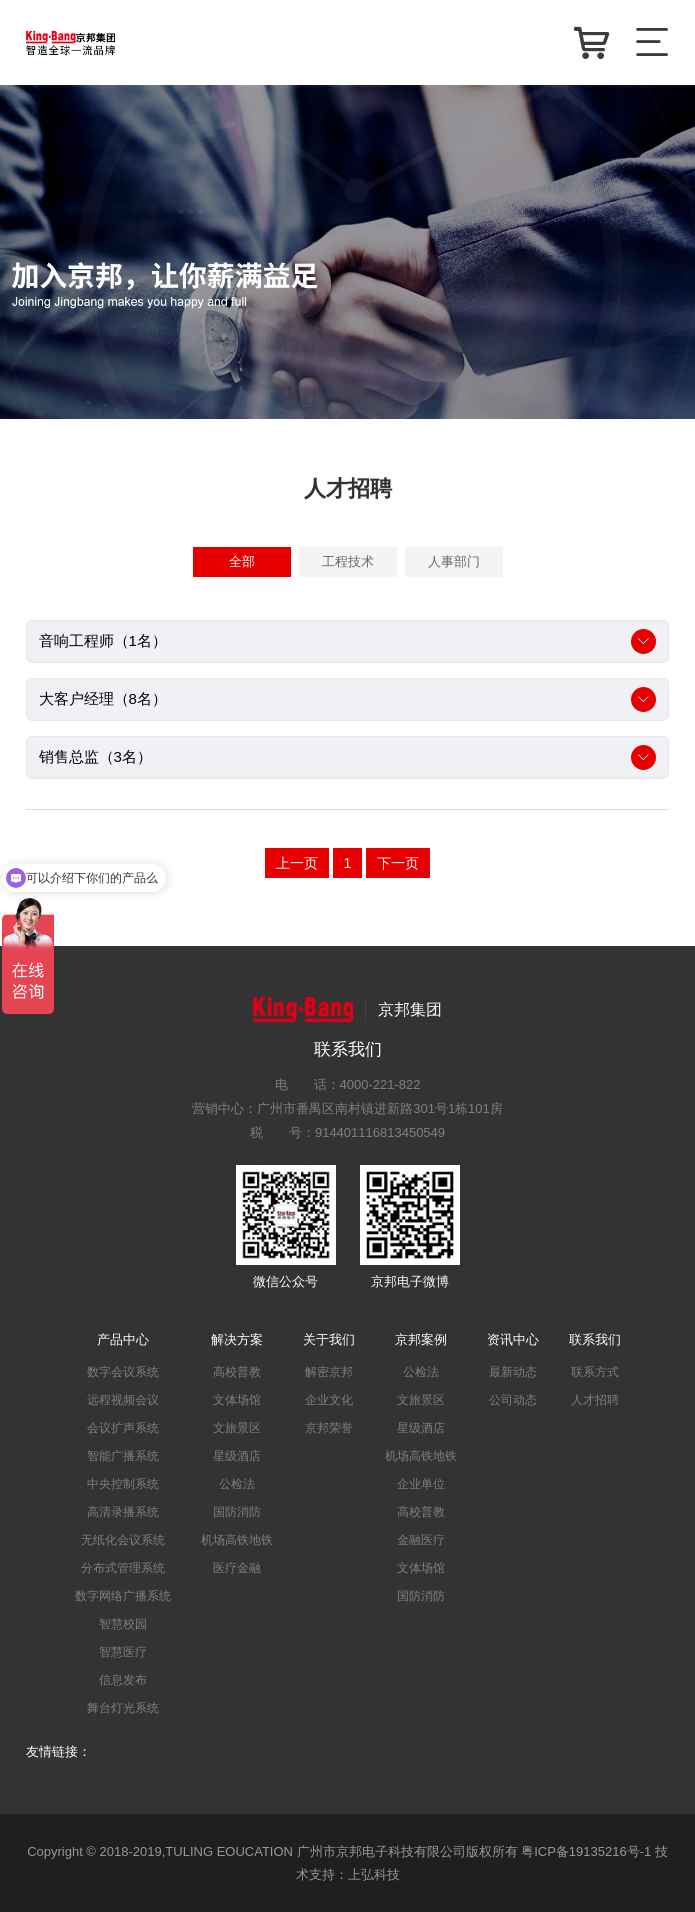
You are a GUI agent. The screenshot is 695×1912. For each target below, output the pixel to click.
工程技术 (348, 561)
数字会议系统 (123, 1372)
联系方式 (595, 1372)
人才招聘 (595, 1400)
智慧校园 (123, 1624)
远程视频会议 (123, 1400)
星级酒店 (237, 1456)
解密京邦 (329, 1372)
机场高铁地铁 (237, 1540)
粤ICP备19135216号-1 (586, 1851)
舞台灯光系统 (123, 1708)
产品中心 (123, 1339)
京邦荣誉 (329, 1428)
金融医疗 (421, 1540)
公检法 (237, 1484)
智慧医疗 (123, 1652)
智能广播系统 (123, 1456)
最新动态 (513, 1372)
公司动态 (513, 1400)
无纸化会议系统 (123, 1540)
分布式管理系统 (123, 1568)
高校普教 (237, 1372)
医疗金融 (237, 1568)
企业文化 (329, 1400)
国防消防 (237, 1512)
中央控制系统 (123, 1484)
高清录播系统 (123, 1512)
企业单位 (421, 1484)
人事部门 (454, 561)
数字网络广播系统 (123, 1596)
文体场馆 (237, 1400)
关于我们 (329, 1339)
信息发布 (123, 1680)
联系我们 (595, 1339)
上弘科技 (374, 1874)
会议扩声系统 (123, 1428)
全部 (242, 561)
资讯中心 (513, 1339)
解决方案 (237, 1339)
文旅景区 (237, 1428)
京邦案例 (421, 1339)
